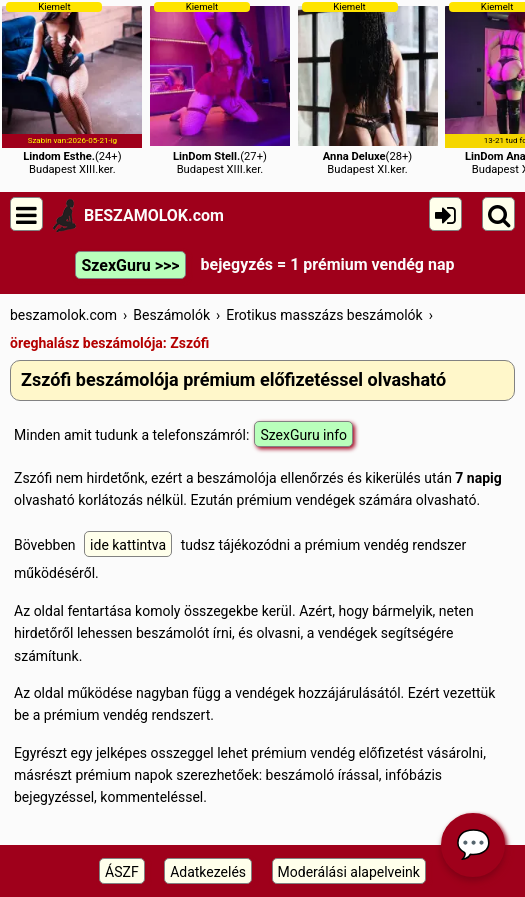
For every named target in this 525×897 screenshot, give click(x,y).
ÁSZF (122, 872)
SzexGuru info (303, 435)
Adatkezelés (208, 872)
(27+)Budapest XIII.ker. (220, 88)
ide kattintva (128, 545)
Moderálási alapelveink (349, 872)
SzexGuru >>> (130, 265)
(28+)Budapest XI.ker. (368, 88)
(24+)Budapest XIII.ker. (72, 88)
